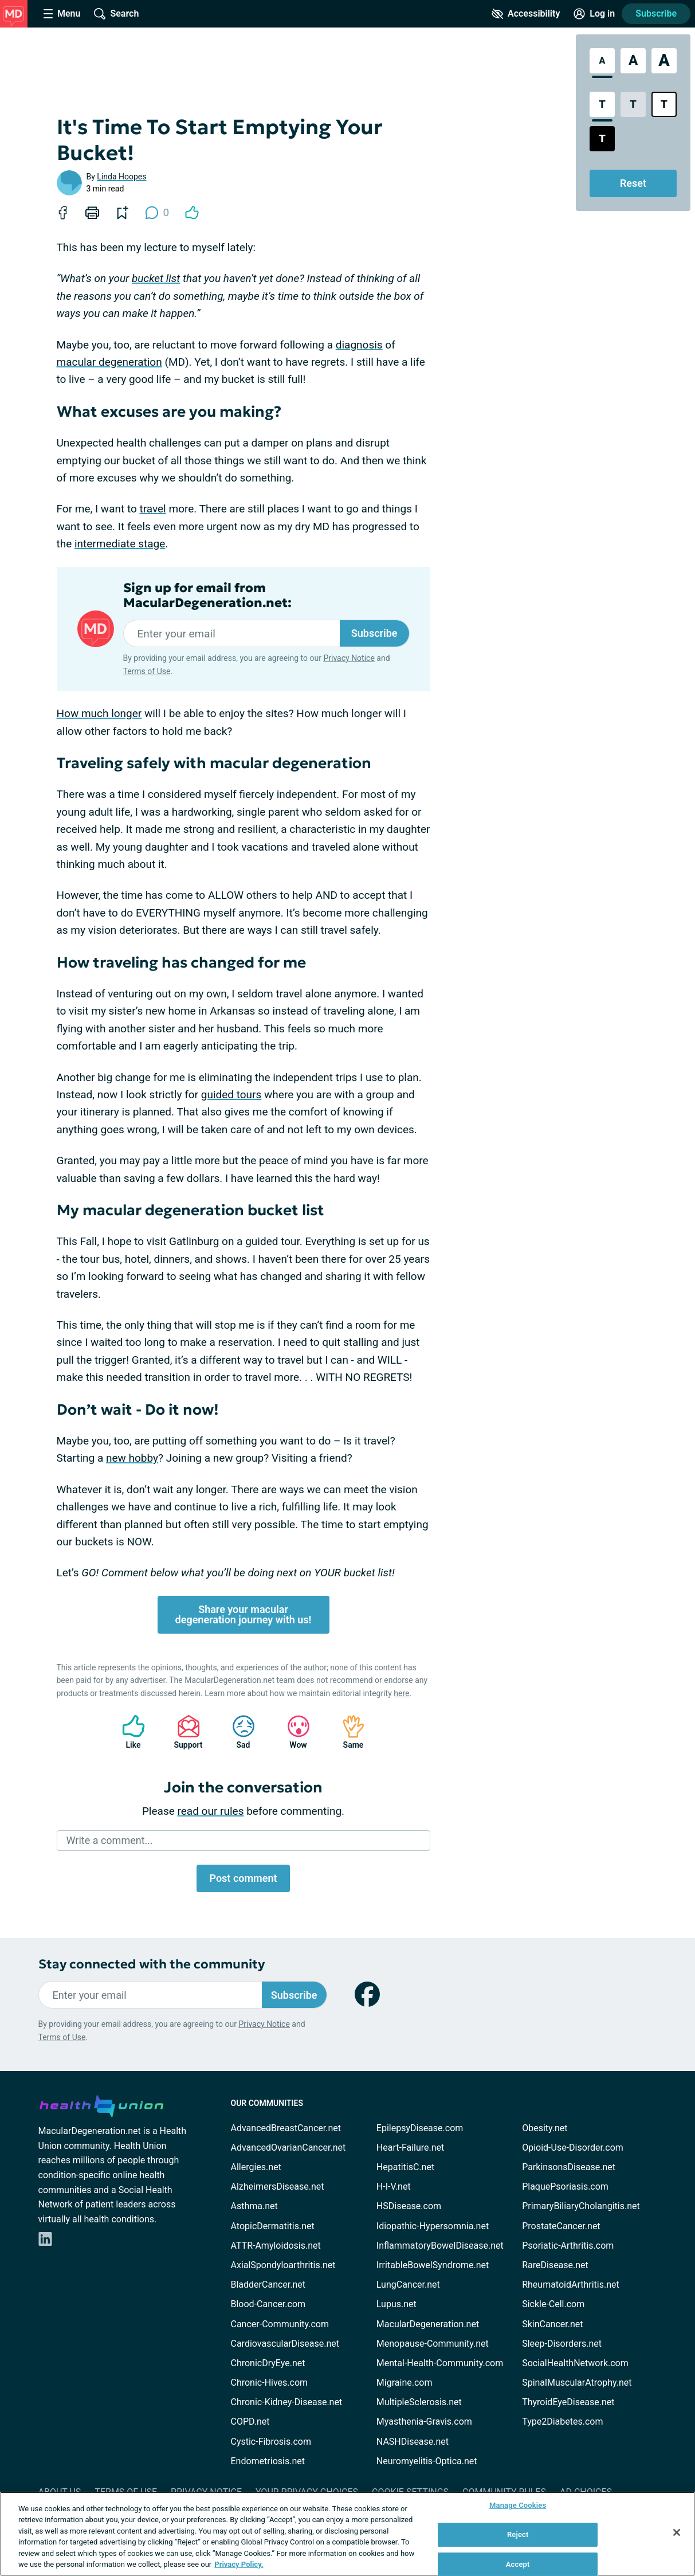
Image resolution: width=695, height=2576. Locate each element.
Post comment (243, 1878)
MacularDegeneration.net (427, 2324)
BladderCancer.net (268, 2284)
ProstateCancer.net (561, 2226)
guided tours (231, 1094)
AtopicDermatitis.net (273, 2226)
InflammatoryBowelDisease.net (440, 2245)
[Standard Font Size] (602, 60)
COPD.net (250, 2421)
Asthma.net (254, 2206)
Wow (293, 1731)
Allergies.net (256, 2167)
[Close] (676, 2532)
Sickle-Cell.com (553, 2304)
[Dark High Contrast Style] (602, 138)
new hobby (132, 1458)
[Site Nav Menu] (62, 14)
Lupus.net (396, 2304)
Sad (238, 1731)
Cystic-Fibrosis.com (271, 2441)
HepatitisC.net (405, 2167)
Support (184, 1731)
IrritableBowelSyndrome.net (432, 2265)
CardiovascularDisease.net (285, 2343)
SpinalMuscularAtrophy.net (576, 2382)
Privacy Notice (348, 658)
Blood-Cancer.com (268, 2304)
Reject (518, 2534)
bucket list (156, 278)
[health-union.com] (101, 2104)
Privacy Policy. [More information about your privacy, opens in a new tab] (238, 2564)
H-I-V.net (393, 2186)
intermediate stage (119, 543)
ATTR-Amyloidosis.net (276, 2245)
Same (348, 1731)
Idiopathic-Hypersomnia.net (432, 2226)
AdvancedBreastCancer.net (286, 2128)
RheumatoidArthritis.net (570, 2284)
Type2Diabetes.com (562, 2421)
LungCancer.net (408, 2284)
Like (128, 1731)
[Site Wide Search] (116, 14)
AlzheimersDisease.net (277, 2186)
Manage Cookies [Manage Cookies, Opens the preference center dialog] (517, 2505)
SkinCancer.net (552, 2324)
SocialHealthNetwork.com (575, 2363)
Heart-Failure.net (410, 2147)
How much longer (99, 713)
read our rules (211, 1811)
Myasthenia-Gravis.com (424, 2421)
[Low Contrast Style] (633, 104)
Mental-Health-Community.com (439, 2363)
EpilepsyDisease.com (419, 2128)
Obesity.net (544, 2128)
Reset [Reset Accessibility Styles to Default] (633, 183)
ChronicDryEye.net (268, 2363)
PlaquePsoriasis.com (565, 2186)
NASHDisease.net (412, 2441)
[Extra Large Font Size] (664, 60)
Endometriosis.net (268, 2461)
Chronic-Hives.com (269, 2382)
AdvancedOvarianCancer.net (288, 2147)
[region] (347, 2534)
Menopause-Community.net (432, 2343)
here (401, 1693)
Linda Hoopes (121, 176)
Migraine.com (404, 2382)
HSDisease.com (408, 2206)
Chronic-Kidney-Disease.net (287, 2402)
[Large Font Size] (633, 60)
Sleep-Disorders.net (562, 2343)
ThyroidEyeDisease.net (568, 2402)
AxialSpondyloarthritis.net (283, 2265)
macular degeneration (109, 362)
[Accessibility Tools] (525, 14)
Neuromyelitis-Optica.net (426, 2461)
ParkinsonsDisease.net (568, 2167)
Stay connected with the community (151, 1964)
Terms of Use (147, 671)
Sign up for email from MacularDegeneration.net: (207, 595)
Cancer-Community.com (280, 2324)
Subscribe (656, 13)
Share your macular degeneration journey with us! (243, 1614)
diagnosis (359, 344)
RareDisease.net (555, 2265)
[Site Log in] (594, 14)
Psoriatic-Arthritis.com (568, 2245)
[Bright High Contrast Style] (664, 104)
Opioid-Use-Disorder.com (572, 2147)
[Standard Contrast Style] (602, 104)
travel (152, 508)
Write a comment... (109, 1840)
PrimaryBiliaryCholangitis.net (581, 2206)
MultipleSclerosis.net (419, 2402)
